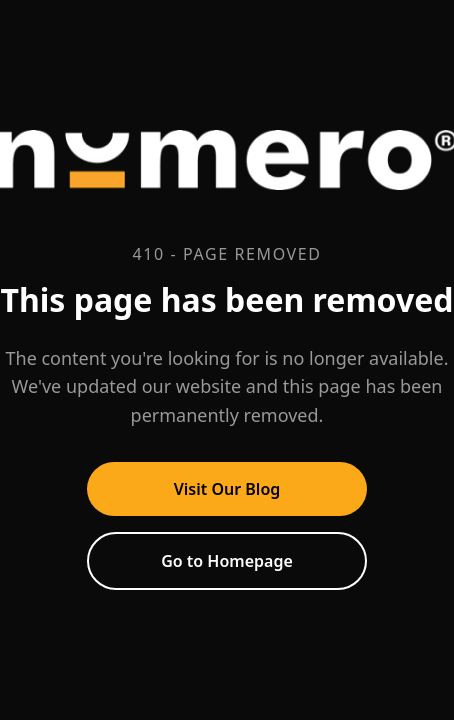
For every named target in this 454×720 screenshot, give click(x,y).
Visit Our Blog (227, 489)
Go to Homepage (227, 561)
